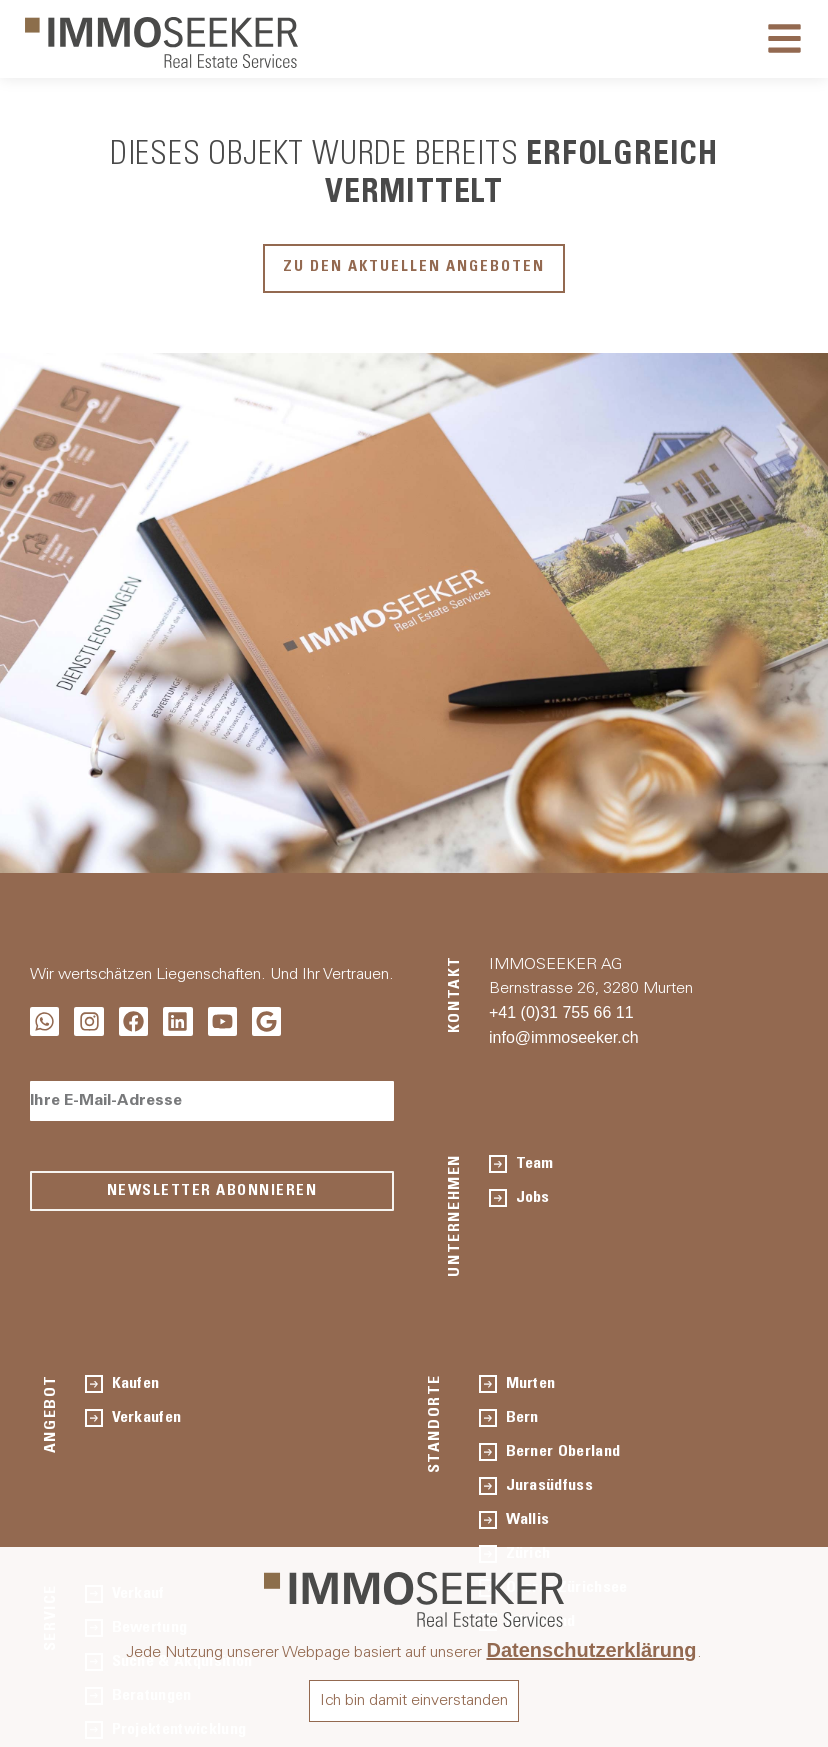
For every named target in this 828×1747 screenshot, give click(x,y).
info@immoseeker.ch (564, 1037)
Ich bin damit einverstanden (414, 1701)
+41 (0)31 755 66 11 (561, 1012)
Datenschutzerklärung (591, 1650)
